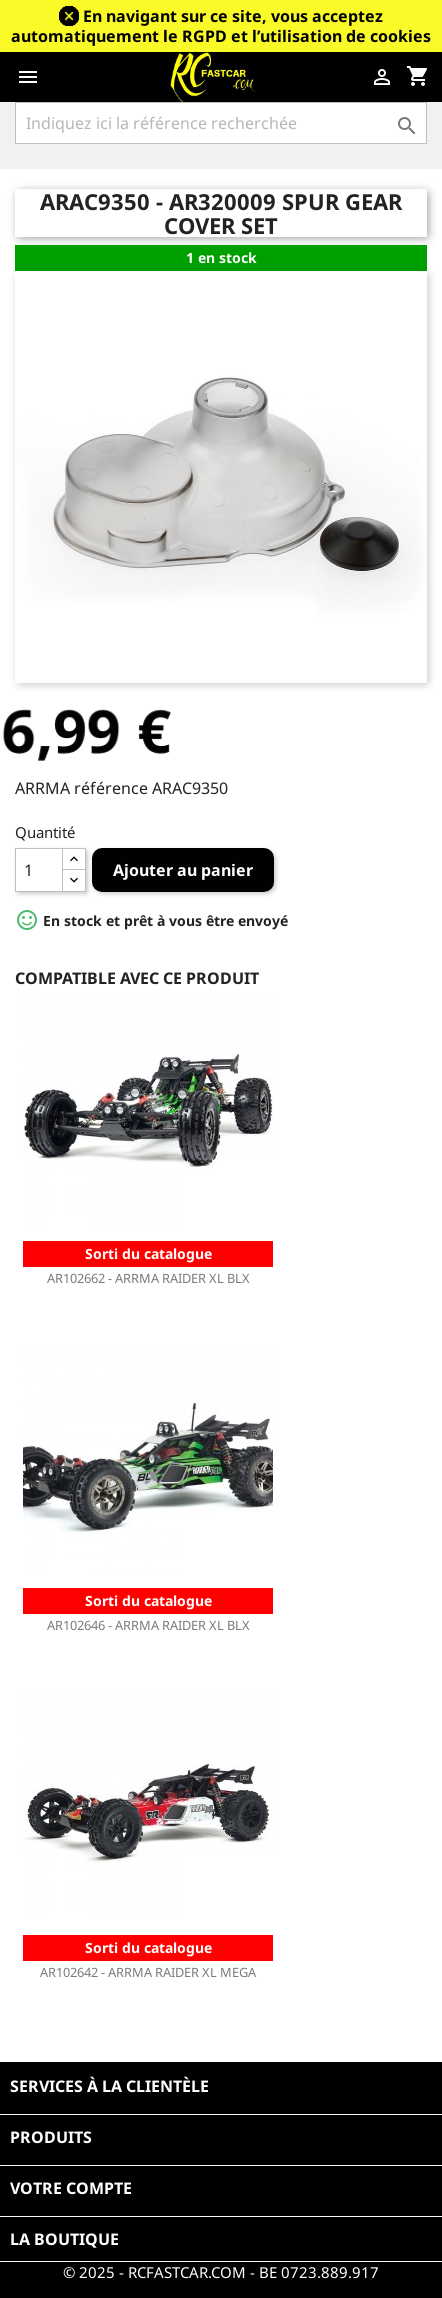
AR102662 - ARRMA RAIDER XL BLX (148, 1278)
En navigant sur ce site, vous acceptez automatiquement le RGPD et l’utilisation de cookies (221, 26)
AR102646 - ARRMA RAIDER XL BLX (148, 1625)
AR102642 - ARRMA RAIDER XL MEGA (148, 1972)
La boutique (64, 2239)
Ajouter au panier (183, 870)
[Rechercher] (221, 123)
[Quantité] (39, 870)
